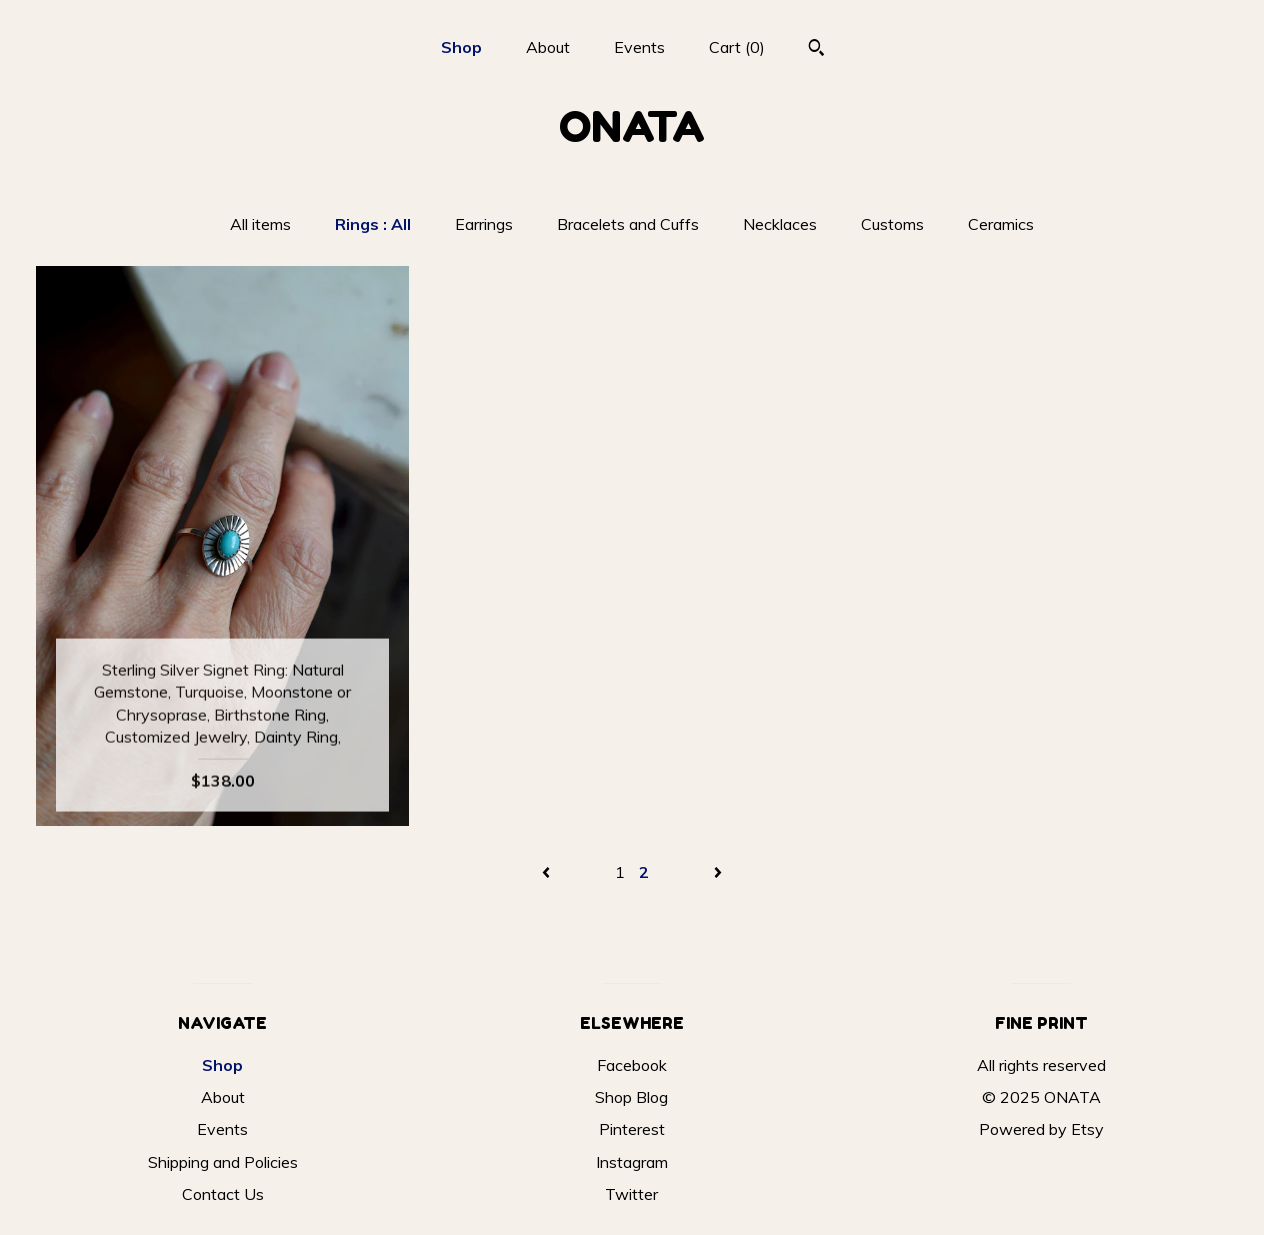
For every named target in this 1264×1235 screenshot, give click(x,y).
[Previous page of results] (548, 872)
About (548, 47)
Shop (461, 47)
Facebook (632, 1065)
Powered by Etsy (1041, 1129)
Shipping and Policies (223, 1162)
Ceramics (1001, 224)
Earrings (484, 224)
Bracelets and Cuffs (628, 224)
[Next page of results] (718, 872)
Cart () (737, 47)
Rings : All (373, 224)
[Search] (816, 50)
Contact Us (223, 1194)
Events (639, 47)
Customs (892, 224)
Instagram (632, 1162)
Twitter (631, 1194)
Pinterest (632, 1129)
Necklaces (780, 224)
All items (260, 224)
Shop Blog (631, 1097)
